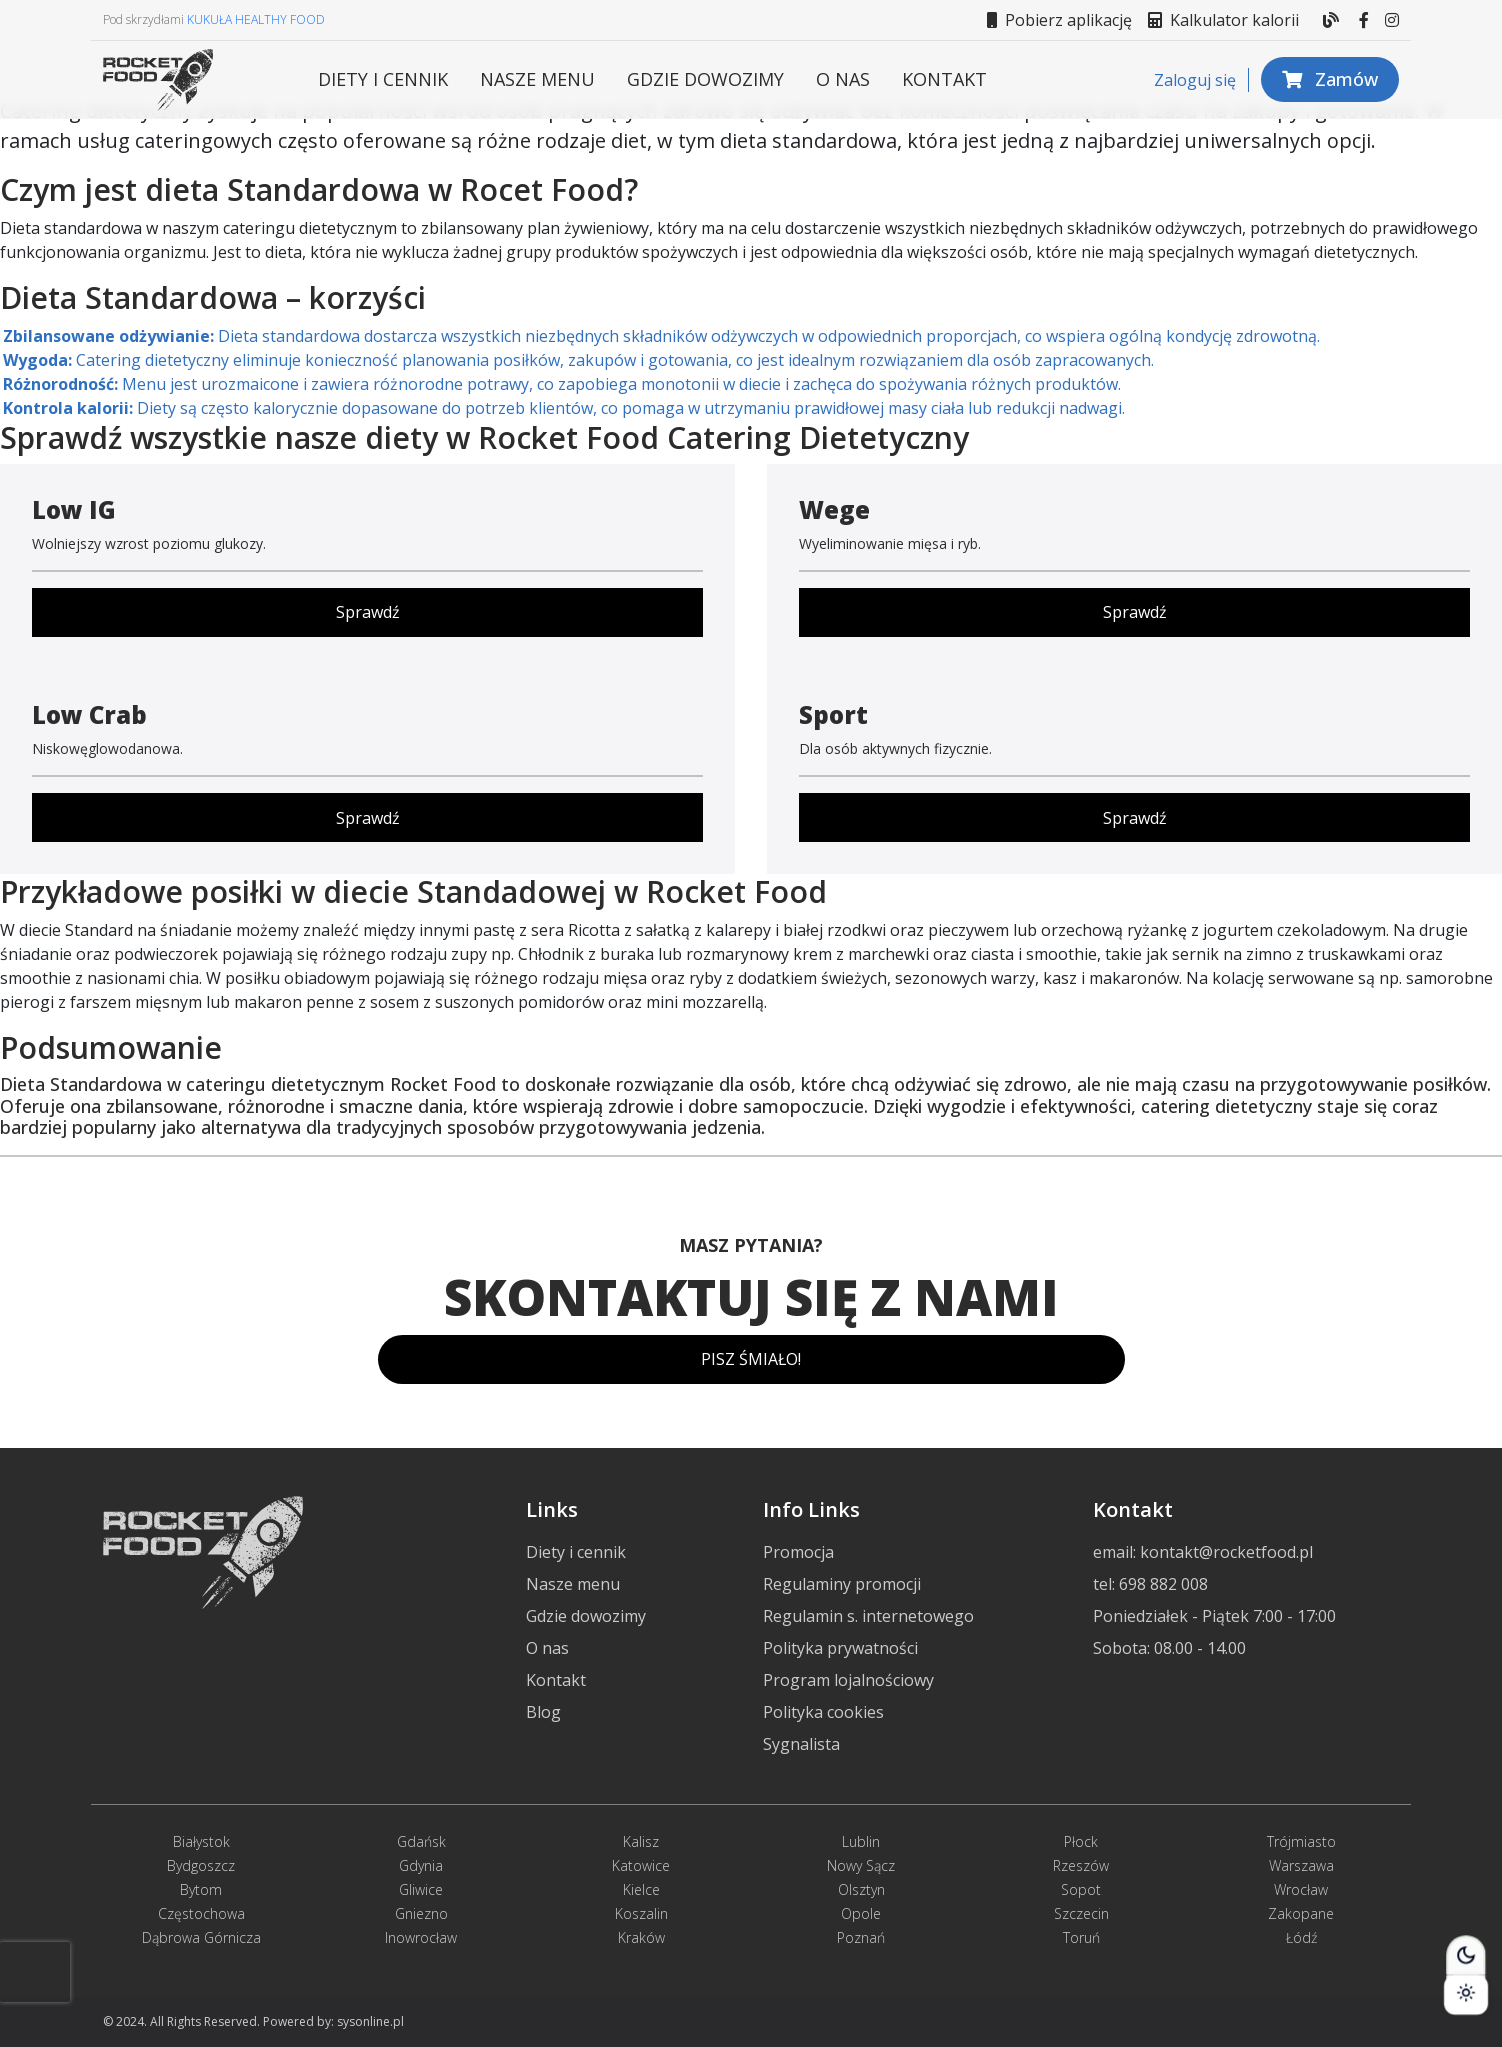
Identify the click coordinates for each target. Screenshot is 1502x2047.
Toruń (1081, 1937)
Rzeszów (1081, 1865)
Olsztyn (861, 1889)
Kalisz (641, 1841)
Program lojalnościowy (848, 1680)
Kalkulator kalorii (1223, 20)
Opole (861, 1913)
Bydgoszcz (201, 1865)
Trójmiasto (1301, 1841)
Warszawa (1301, 1865)
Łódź (1301, 1937)
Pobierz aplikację (1059, 20)
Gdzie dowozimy (705, 79)
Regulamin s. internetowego (868, 1616)
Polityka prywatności (840, 1648)
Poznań (861, 1937)
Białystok (201, 1841)
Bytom (201, 1889)
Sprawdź (368, 612)
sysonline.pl (370, 2021)
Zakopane (1301, 1913)
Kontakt (944, 79)
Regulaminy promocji (842, 1584)
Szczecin (1081, 1913)
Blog (543, 1712)
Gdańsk (421, 1841)
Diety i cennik (383, 79)
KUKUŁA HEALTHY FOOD (256, 19)
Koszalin (641, 1913)
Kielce (641, 1889)
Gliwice (421, 1889)
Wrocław (1301, 1889)
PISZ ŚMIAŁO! (751, 1359)
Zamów (1330, 79)
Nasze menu (537, 79)
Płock (1081, 1841)
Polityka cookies (823, 1712)
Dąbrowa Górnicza (201, 1937)
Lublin (861, 1841)
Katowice (641, 1865)
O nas (843, 79)
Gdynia (421, 1865)
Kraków (641, 1937)
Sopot (1081, 1889)
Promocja (798, 1552)
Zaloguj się (1195, 80)
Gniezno (421, 1913)
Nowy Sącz (861, 1865)
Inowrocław (421, 1937)
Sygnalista (801, 1744)
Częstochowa (201, 1913)
